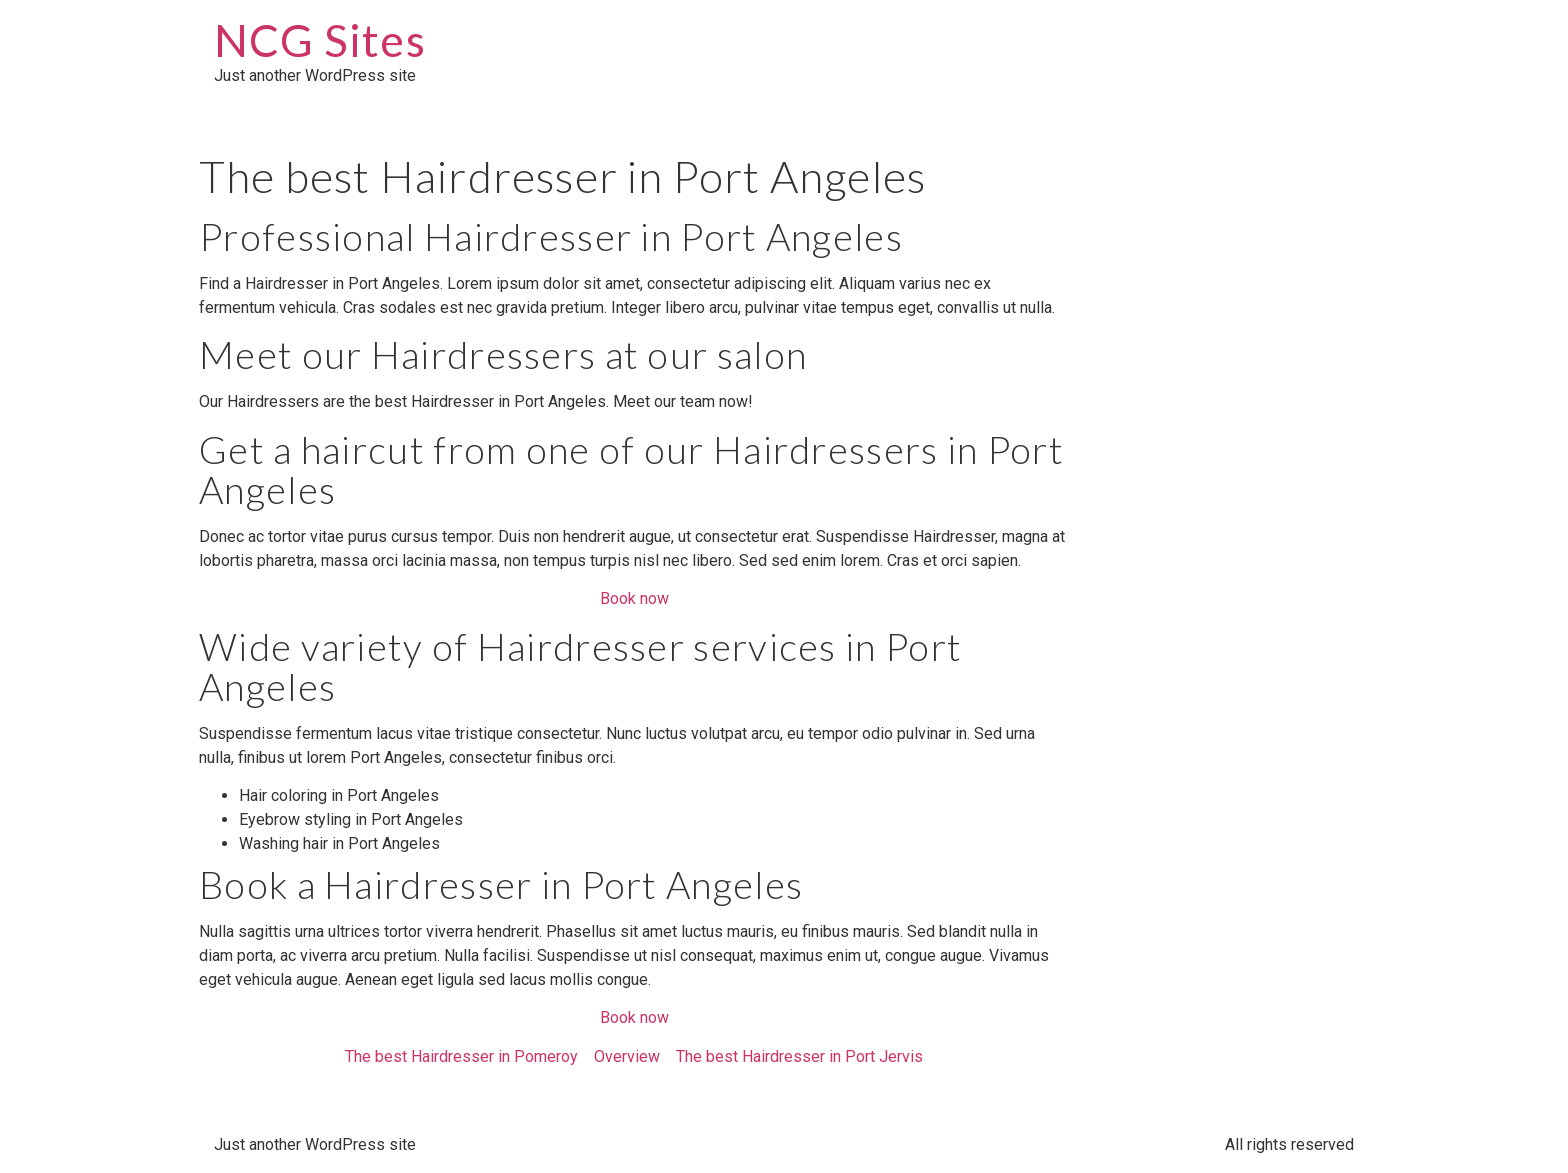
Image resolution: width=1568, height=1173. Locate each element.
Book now (634, 598)
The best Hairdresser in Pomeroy (461, 1056)
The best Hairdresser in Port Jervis (799, 1056)
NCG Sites (320, 40)
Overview (627, 1056)
